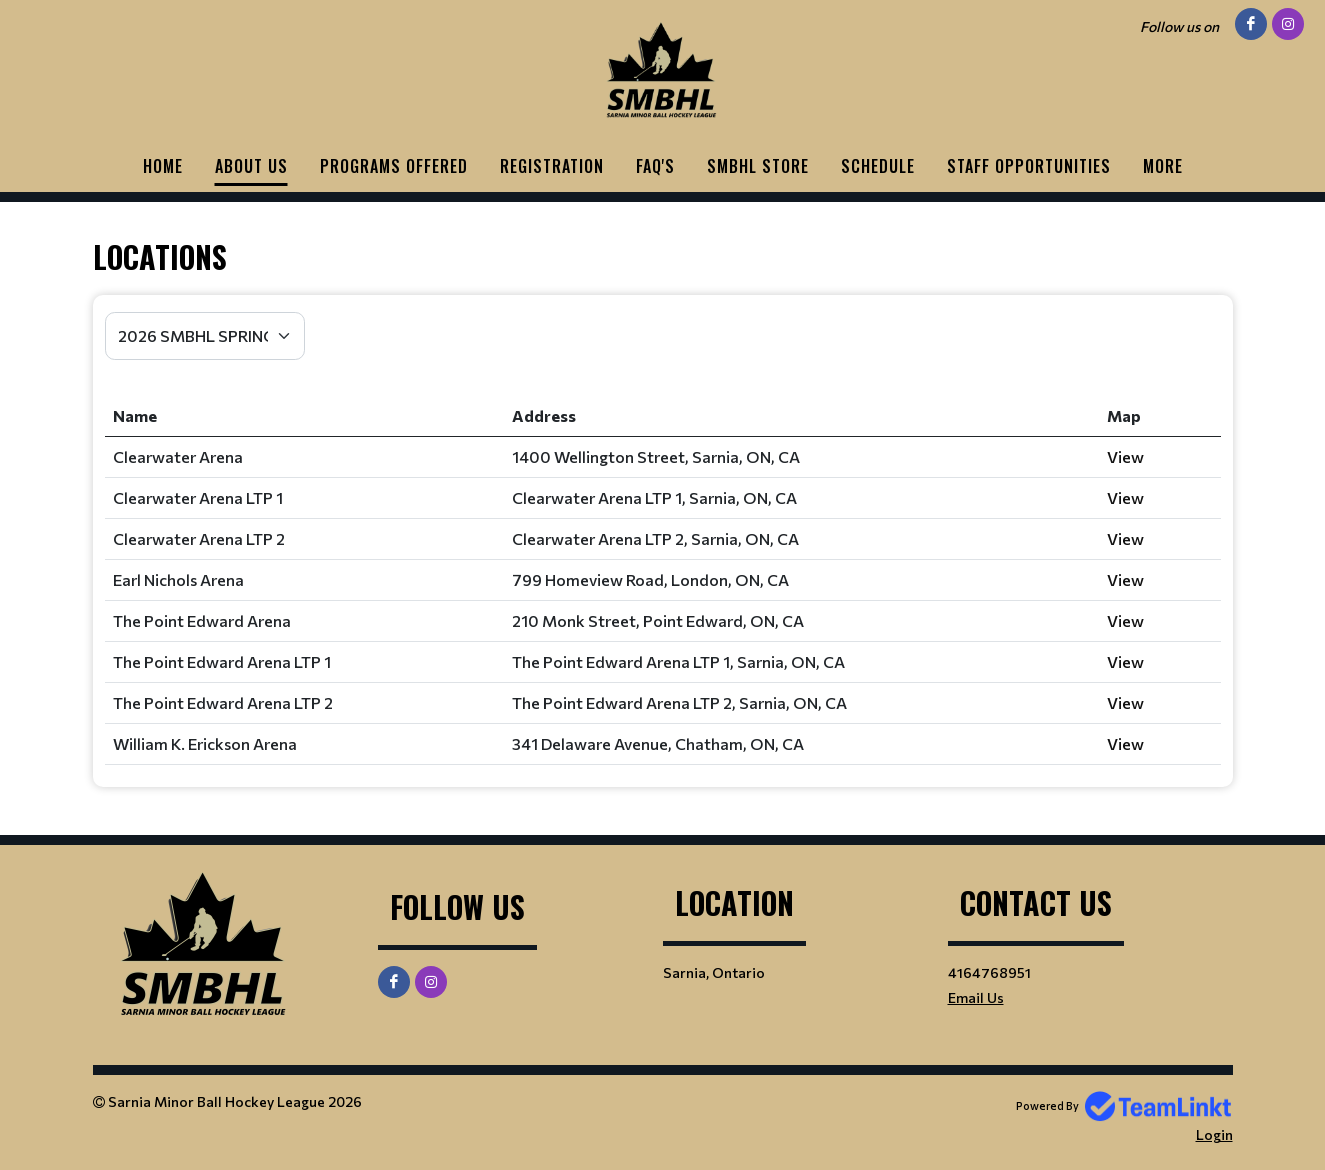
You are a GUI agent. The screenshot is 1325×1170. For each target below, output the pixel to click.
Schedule (878, 166)
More (1163, 166)
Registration (552, 166)
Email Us (976, 997)
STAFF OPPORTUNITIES (1029, 166)
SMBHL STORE (758, 166)
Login (1214, 1134)
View (1125, 456)
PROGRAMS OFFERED (394, 166)
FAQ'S (655, 166)
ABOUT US (251, 166)
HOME (163, 166)
